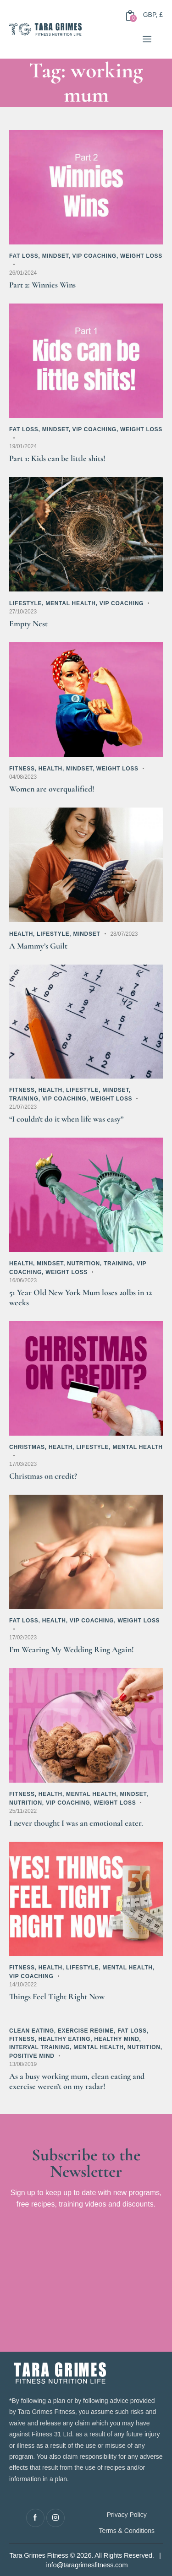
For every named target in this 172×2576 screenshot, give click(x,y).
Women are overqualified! (51, 789)
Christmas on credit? (43, 1476)
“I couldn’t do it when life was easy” (66, 1119)
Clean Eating (31, 2031)
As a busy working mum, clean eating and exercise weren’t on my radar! (76, 2081)
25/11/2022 (23, 1811)
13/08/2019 (23, 2064)
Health (50, 768)
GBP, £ (153, 14)
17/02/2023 (23, 1637)
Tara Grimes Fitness (39, 2555)
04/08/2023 (23, 777)
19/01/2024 (23, 446)
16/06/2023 (23, 1280)
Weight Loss (141, 256)
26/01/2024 (23, 273)
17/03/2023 (23, 1464)
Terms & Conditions (127, 2530)
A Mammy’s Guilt (38, 946)
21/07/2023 (23, 1107)
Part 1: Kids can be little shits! (57, 458)
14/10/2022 (23, 1984)
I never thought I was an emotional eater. (76, 1823)
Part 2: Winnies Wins (42, 285)
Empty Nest (28, 623)
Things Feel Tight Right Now (57, 1996)
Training (24, 1098)
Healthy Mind (116, 2039)
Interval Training (39, 2047)
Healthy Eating (64, 2039)
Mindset (55, 256)
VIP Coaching (94, 256)
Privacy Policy (127, 2514)
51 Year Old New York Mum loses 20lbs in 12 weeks (80, 1297)
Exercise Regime (86, 2031)
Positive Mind (32, 2056)
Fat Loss (24, 256)
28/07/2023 (124, 934)
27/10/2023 (23, 611)
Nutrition (83, 1263)
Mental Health (70, 603)
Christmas (27, 1447)
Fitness (22, 768)
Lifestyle (25, 603)
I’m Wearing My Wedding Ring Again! (71, 1649)
